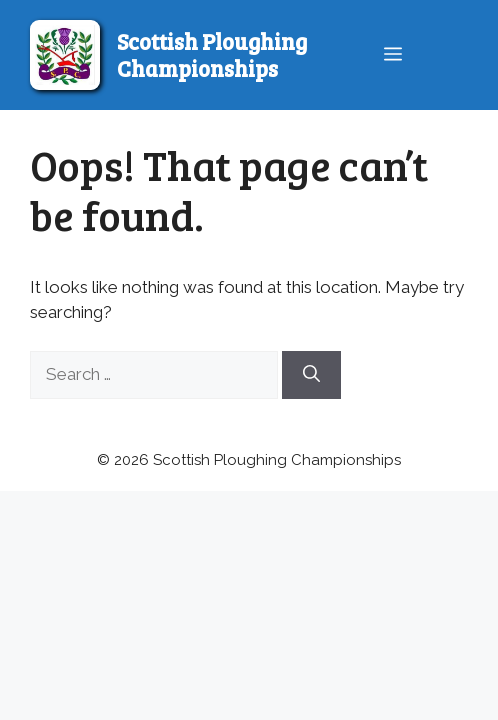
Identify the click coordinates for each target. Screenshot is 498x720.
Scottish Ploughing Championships (212, 54)
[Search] (311, 375)
